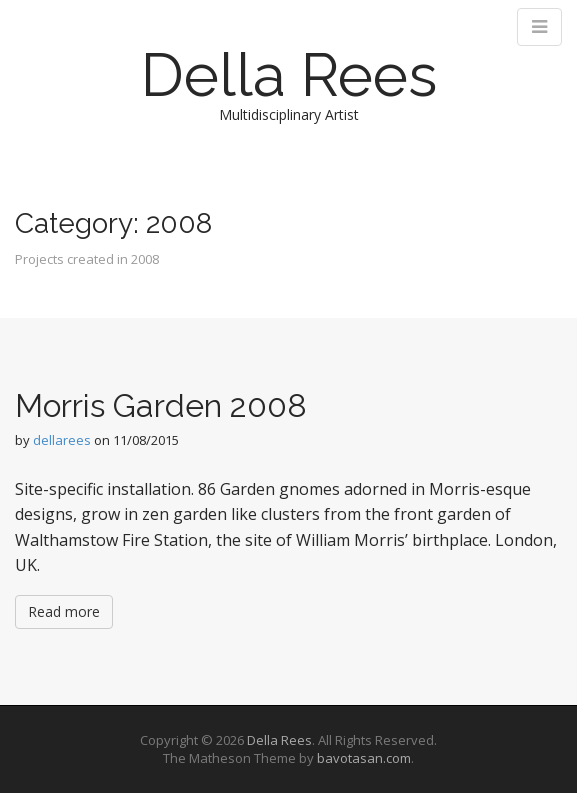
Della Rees (289, 75)
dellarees (62, 440)
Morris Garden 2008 (161, 405)
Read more (64, 611)
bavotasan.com (364, 758)
